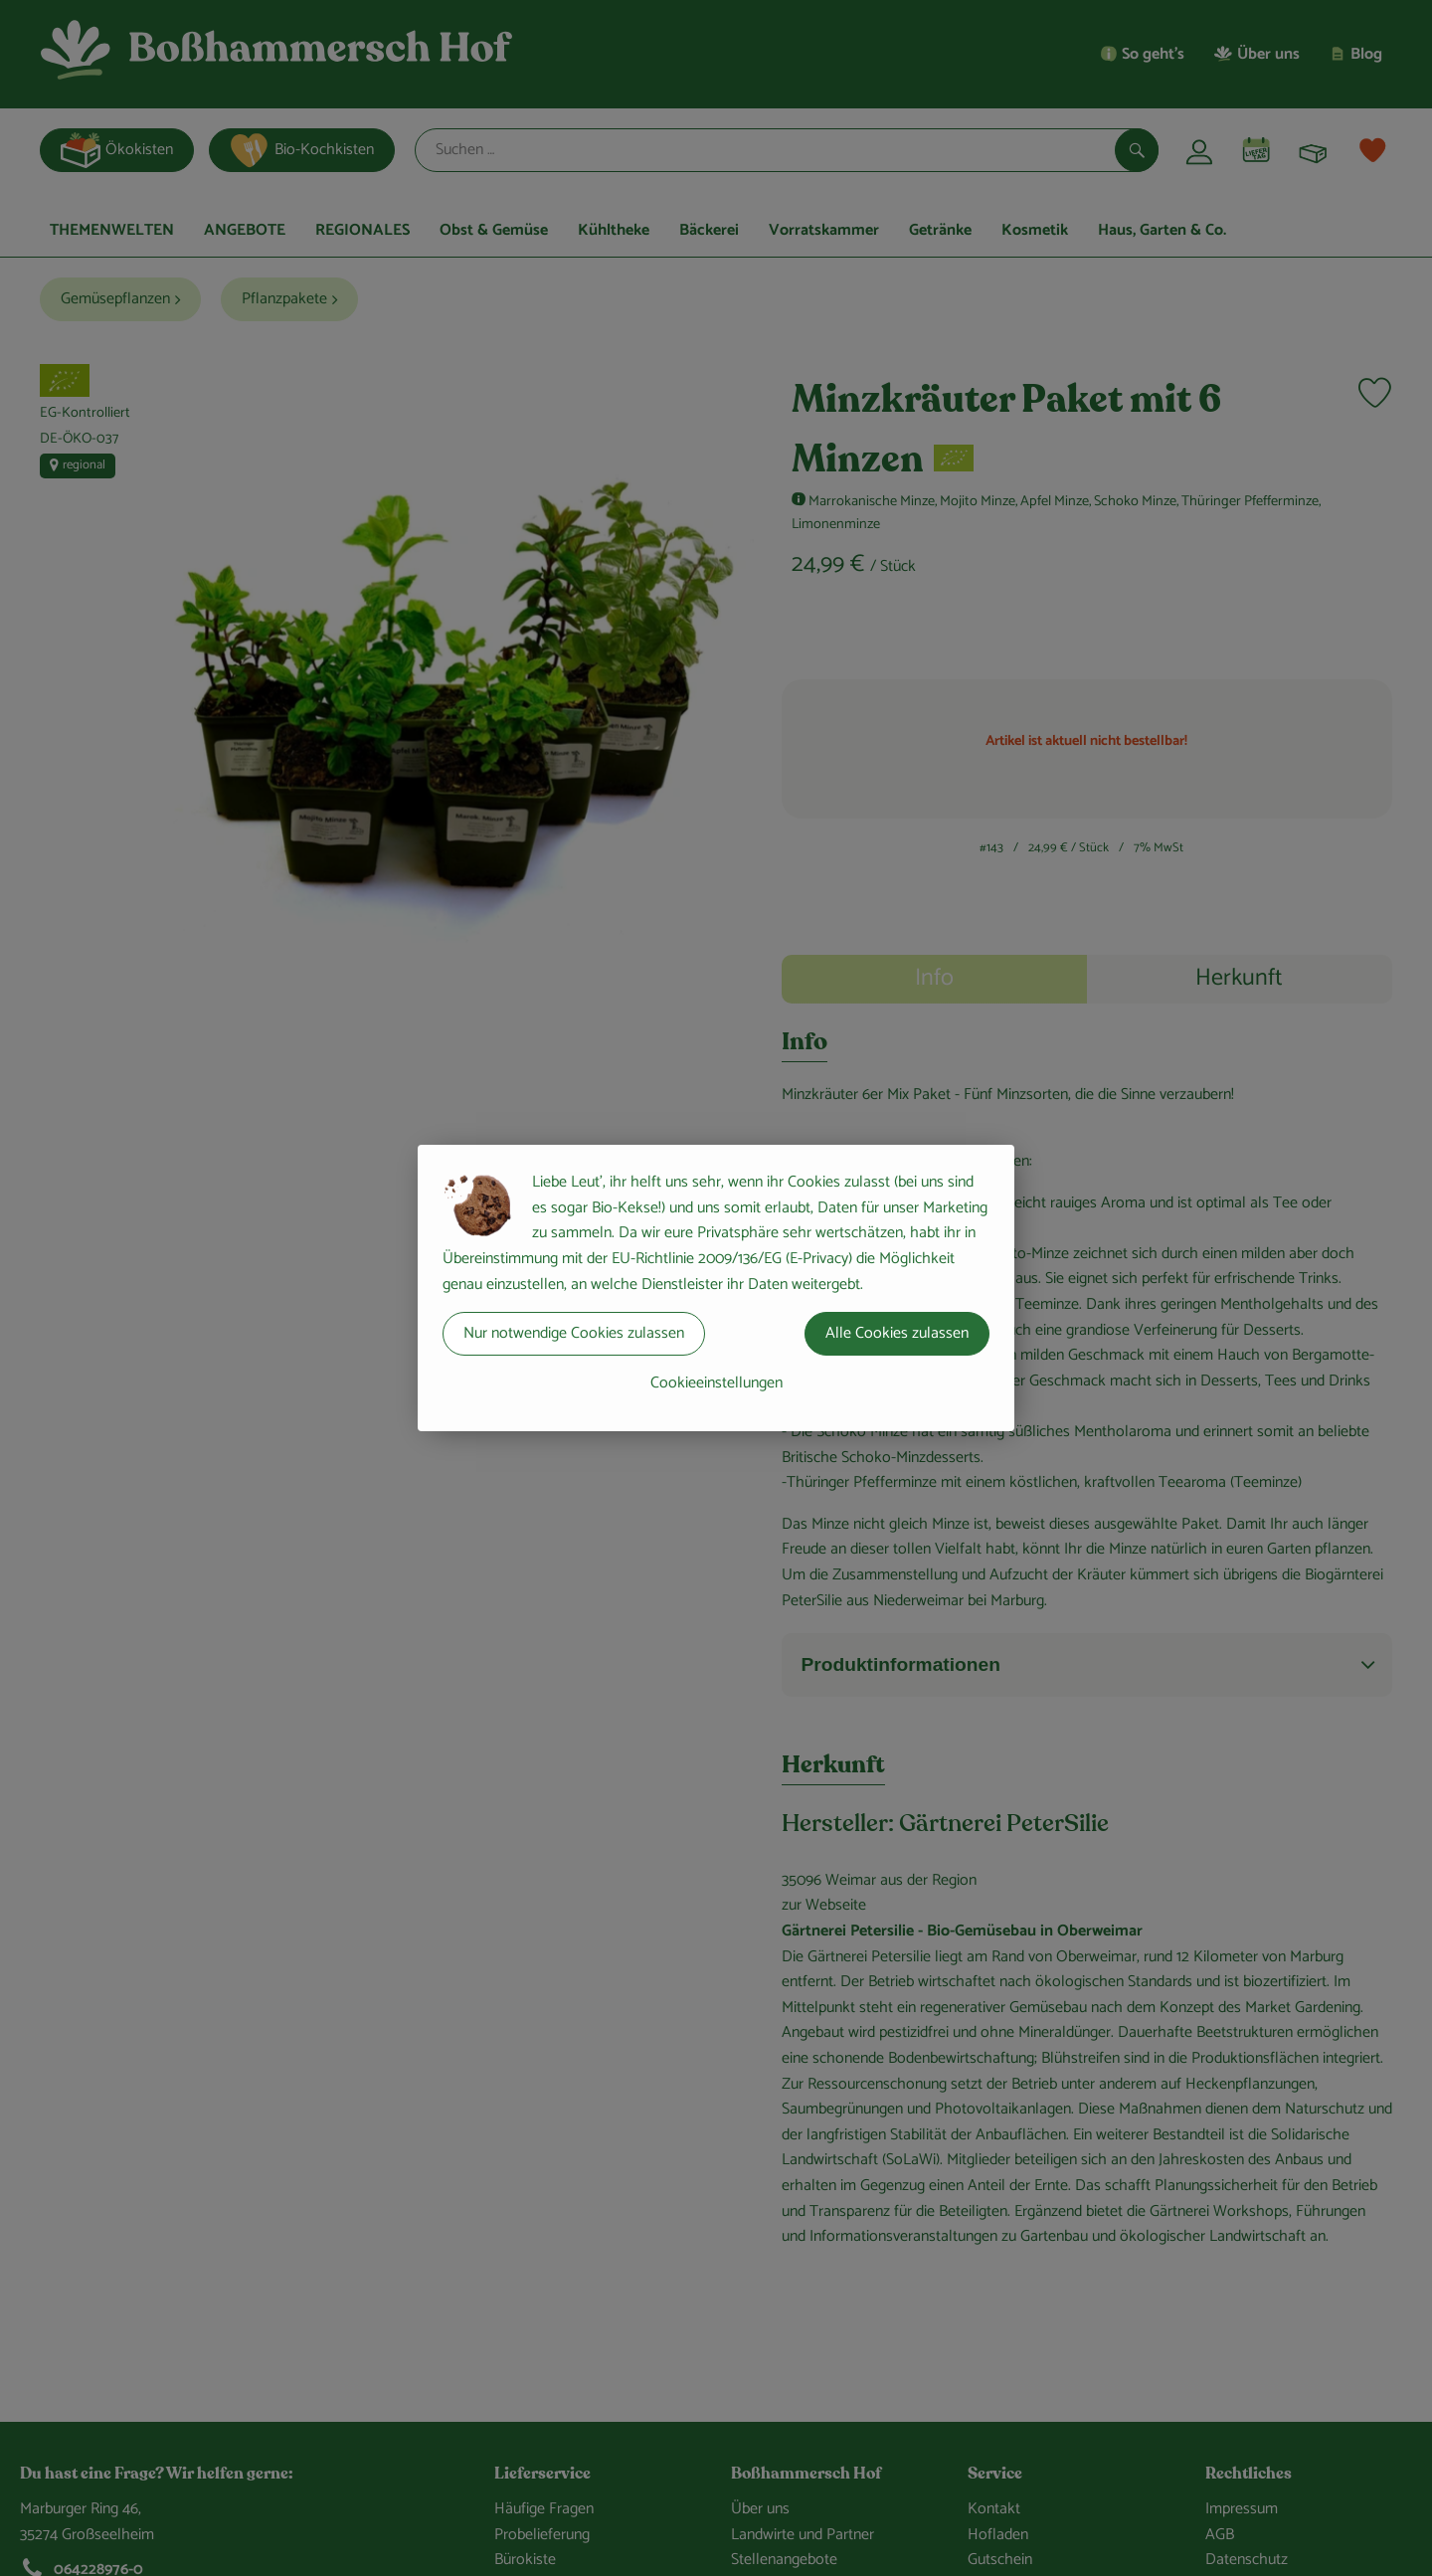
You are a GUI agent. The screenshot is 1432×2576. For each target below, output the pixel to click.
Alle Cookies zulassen (897, 1333)
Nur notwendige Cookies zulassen (573, 1333)
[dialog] (716, 1288)
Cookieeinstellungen (716, 1383)
